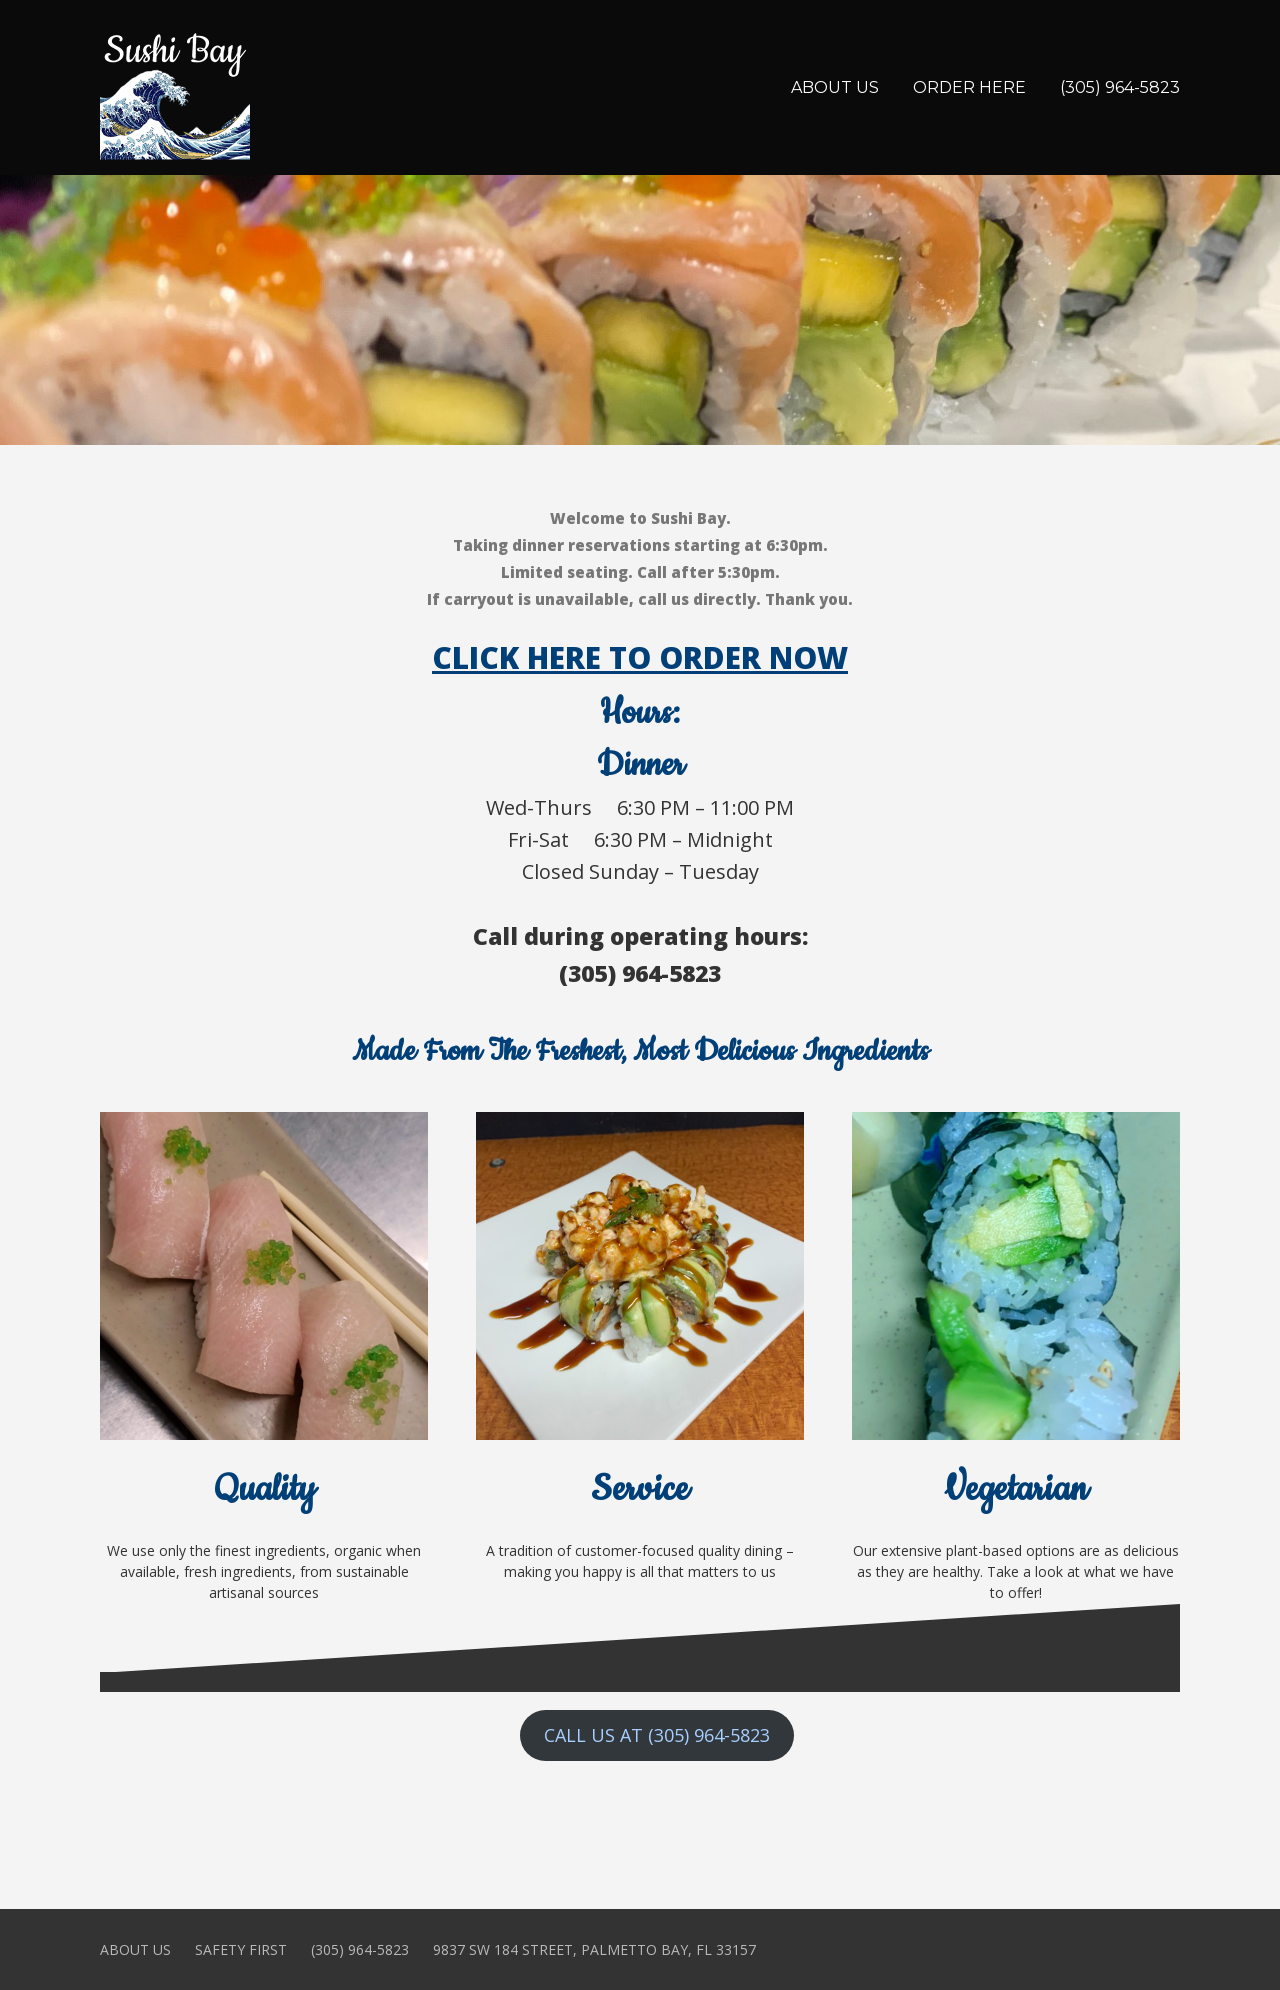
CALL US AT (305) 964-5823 (657, 1735)
